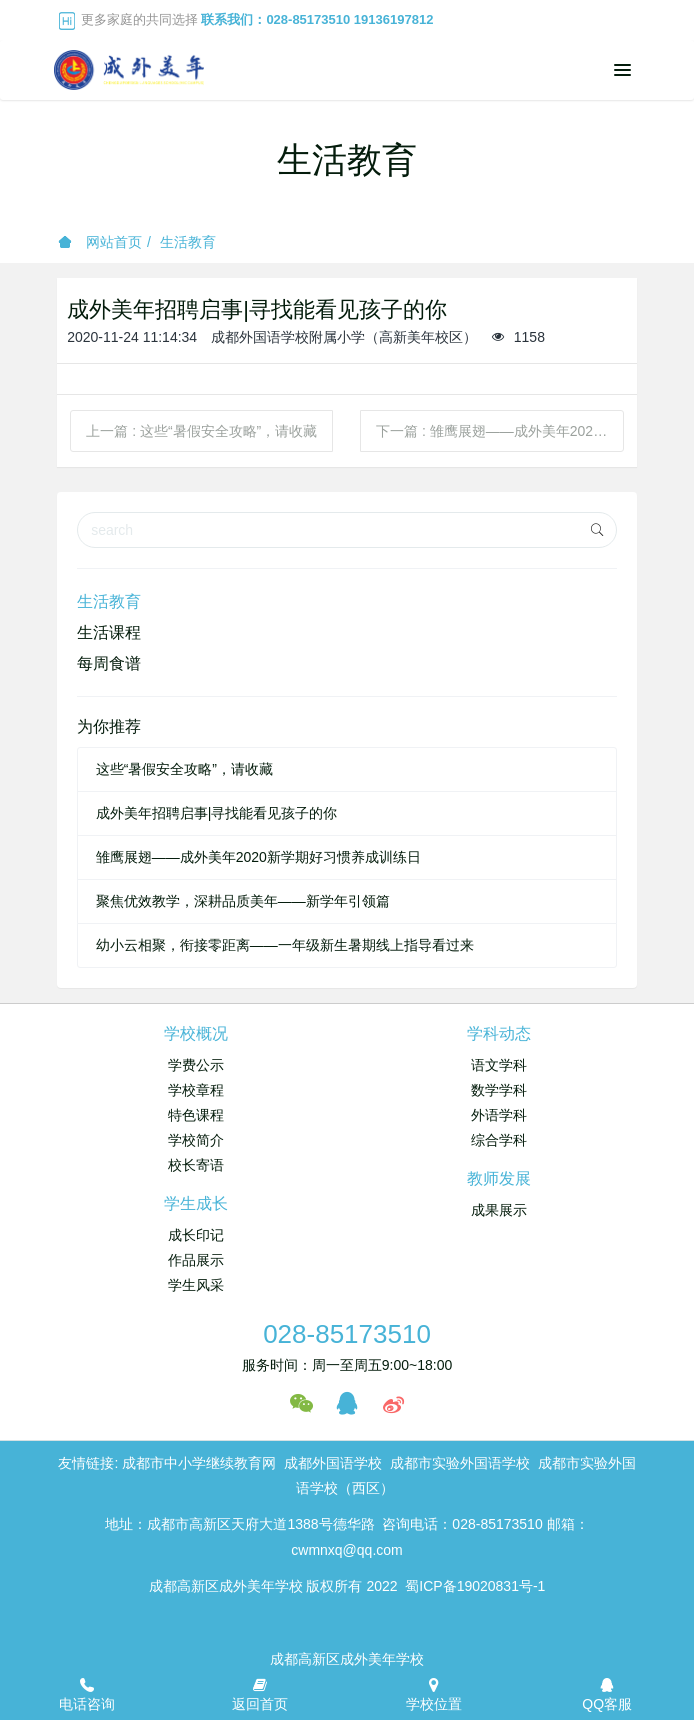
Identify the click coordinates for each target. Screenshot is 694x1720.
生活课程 (109, 632)
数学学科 (499, 1090)
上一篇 (201, 431)
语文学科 (499, 1065)
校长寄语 (196, 1165)
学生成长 (196, 1203)
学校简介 (196, 1140)
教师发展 (499, 1178)
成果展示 (499, 1210)
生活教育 (188, 242)
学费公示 (196, 1065)
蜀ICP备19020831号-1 (475, 1586)
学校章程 (196, 1090)
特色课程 (196, 1115)
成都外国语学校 (333, 1463)
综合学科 (499, 1140)
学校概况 (196, 1033)
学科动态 (499, 1033)
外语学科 (499, 1115)
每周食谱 (109, 663)
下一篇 (500, 431)
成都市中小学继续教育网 (199, 1463)
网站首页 (100, 242)
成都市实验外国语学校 (460, 1463)
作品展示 (196, 1260)
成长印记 (196, 1235)
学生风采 (196, 1285)
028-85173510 (347, 1334)
